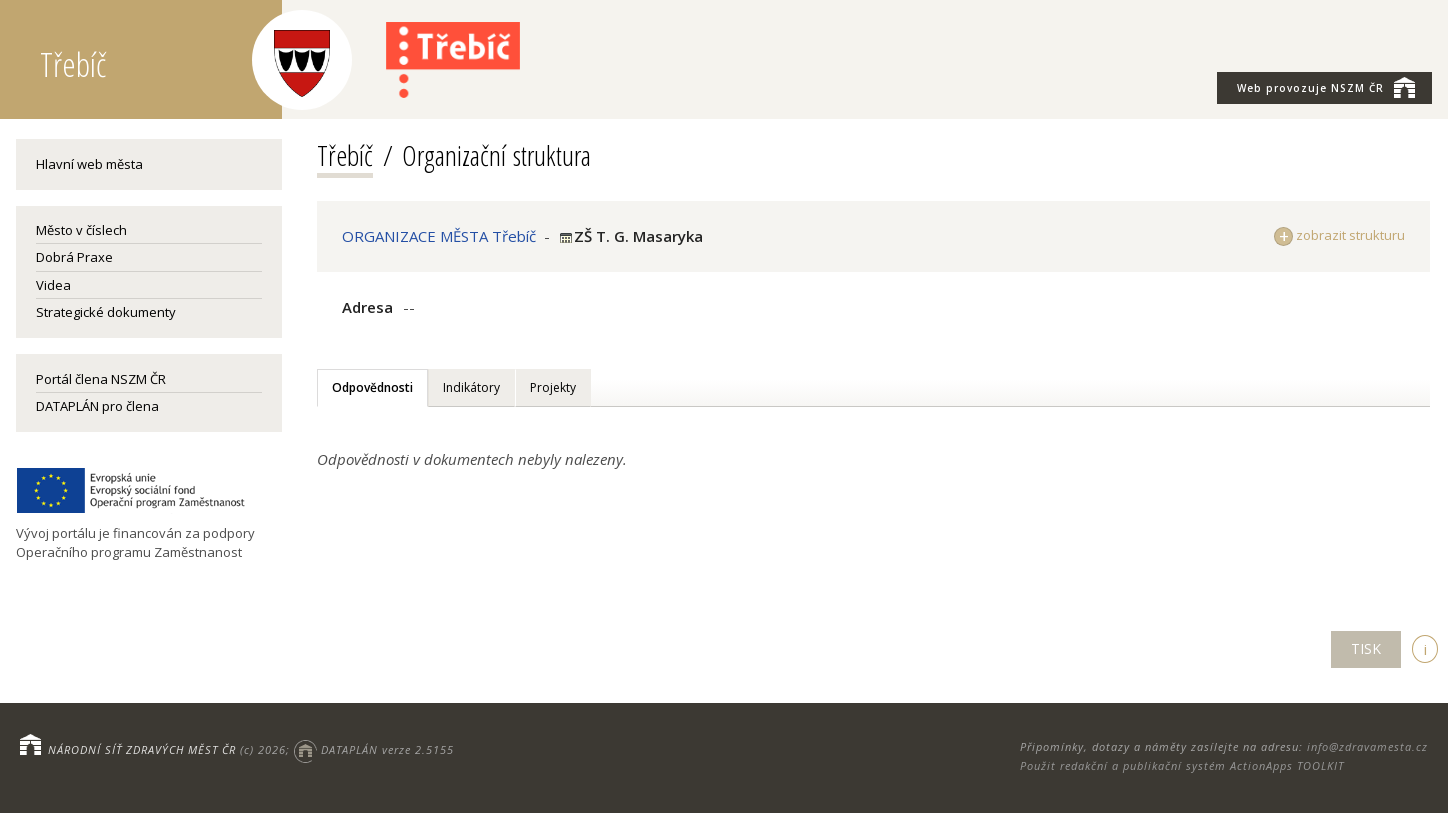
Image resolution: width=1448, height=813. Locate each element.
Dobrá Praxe (74, 257)
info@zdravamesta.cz (1367, 746)
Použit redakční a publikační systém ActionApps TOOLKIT (1182, 765)
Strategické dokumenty (106, 312)
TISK (1366, 648)
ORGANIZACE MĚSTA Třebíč (439, 236)
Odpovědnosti (372, 387)
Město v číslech (81, 230)
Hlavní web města (89, 164)
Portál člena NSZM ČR (101, 379)
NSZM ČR (1326, 87)
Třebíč (345, 155)
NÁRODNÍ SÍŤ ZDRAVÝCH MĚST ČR (142, 749)
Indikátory (471, 387)
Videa (53, 285)
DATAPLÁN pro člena (97, 406)
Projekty (553, 387)
